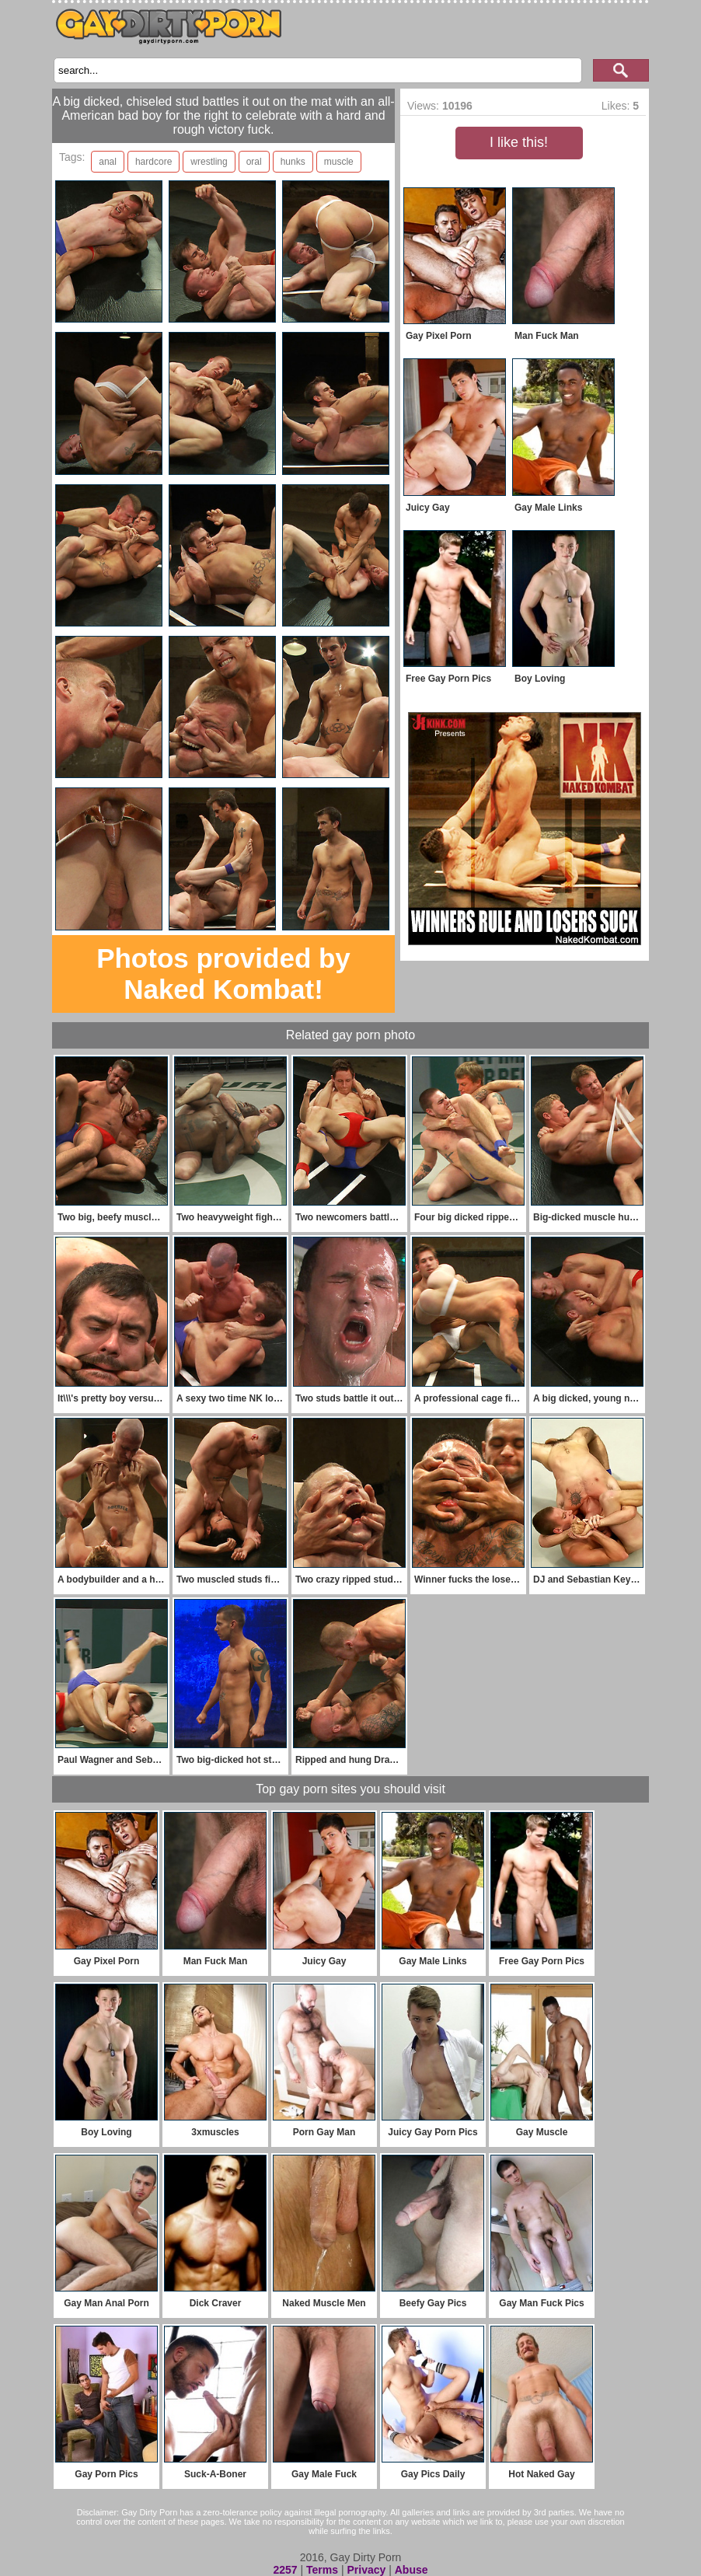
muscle (339, 161)
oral (254, 161)
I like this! (519, 142)
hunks (293, 161)
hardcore (153, 161)
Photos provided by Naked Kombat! (223, 973)
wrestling (208, 161)
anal (108, 161)
